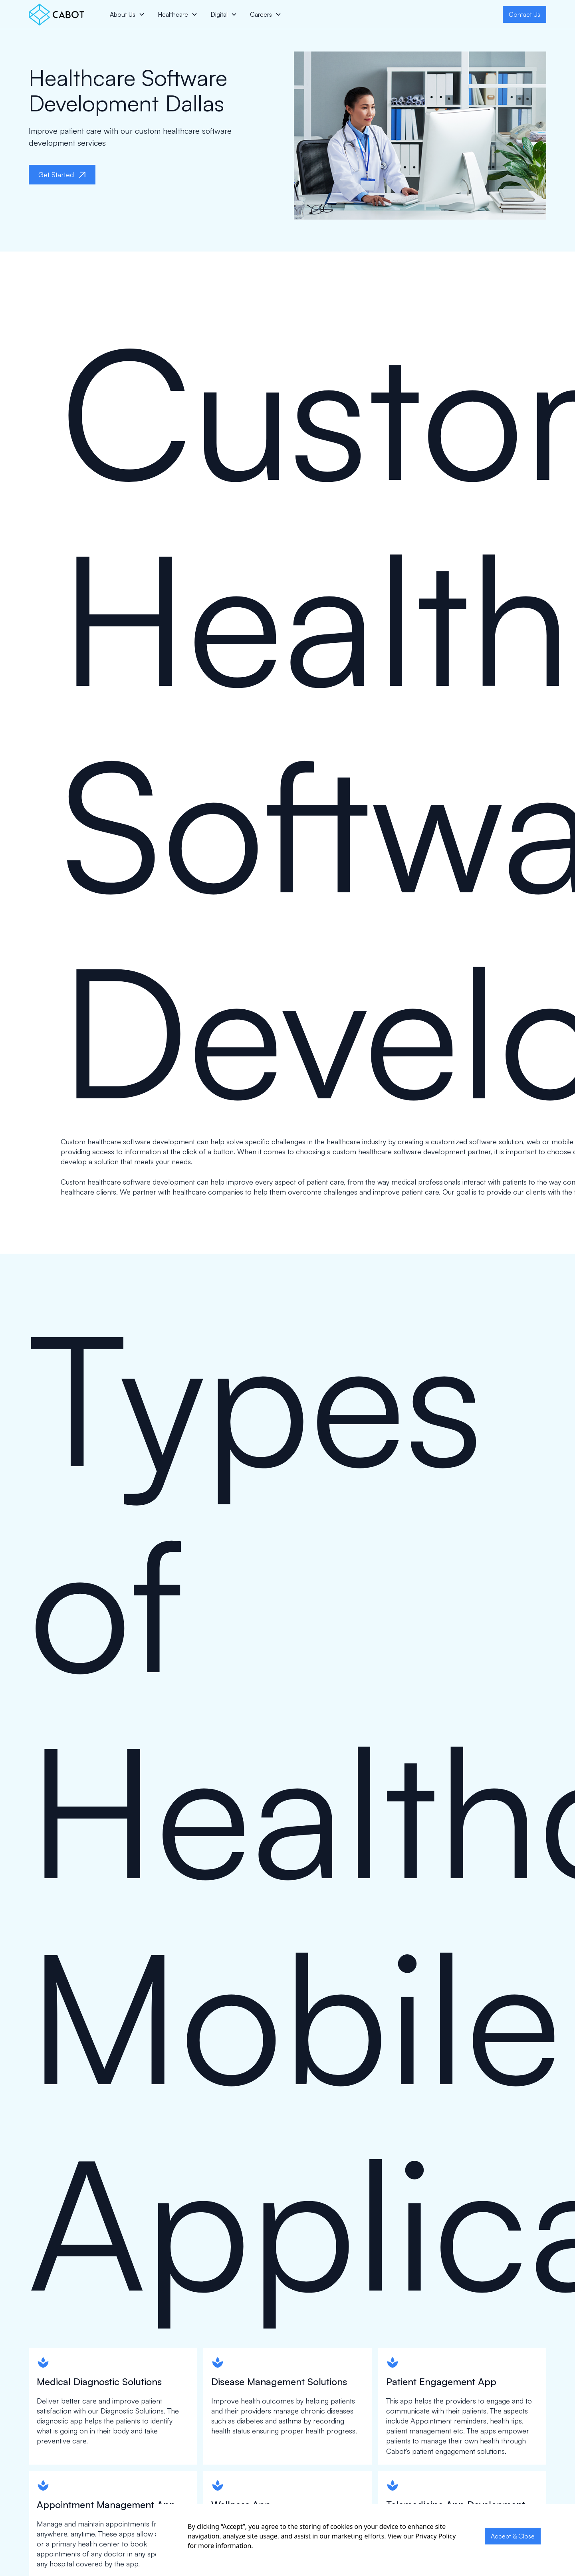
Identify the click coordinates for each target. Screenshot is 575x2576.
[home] (56, 15)
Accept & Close (513, 2536)
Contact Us (524, 14)
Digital (219, 14)
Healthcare (173, 14)
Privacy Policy (435, 2536)
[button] (127, 14)
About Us (122, 14)
